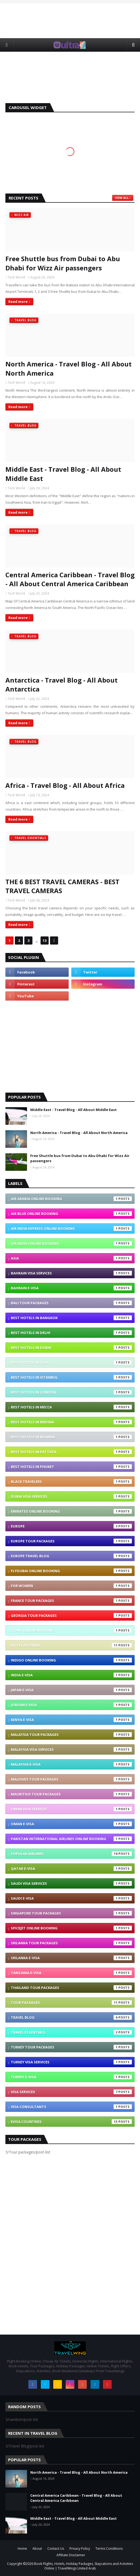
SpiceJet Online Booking (71, 1928)
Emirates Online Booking (71, 1511)
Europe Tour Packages (71, 1541)
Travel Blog (71, 2017)
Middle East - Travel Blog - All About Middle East (63, 474)
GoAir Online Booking (71, 1630)
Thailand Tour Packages (71, 1987)
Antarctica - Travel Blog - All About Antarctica (61, 685)
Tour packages (71, 2002)
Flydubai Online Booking (71, 1570)
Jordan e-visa (71, 1704)
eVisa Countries (71, 2121)
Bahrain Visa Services (71, 1273)
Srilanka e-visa (71, 1957)
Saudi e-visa (71, 1898)
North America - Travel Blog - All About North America (68, 368)
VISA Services (71, 2091)
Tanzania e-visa (71, 1972)
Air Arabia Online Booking (71, 1198)
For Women (71, 1585)
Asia (71, 1258)
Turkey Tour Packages (71, 2047)
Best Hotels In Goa (71, 1362)
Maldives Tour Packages (71, 1779)
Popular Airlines (71, 1853)
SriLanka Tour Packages (71, 1943)
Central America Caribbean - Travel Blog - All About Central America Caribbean (70, 579)
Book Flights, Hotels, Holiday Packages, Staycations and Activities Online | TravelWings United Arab (83, 2566)
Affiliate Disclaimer (70, 2555)
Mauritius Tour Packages (71, 1794)
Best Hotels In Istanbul (71, 1377)
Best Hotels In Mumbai (71, 1436)
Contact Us (55, 2548)
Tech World (16, 277)
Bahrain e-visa (71, 1288)
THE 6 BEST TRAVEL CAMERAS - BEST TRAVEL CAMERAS (62, 886)
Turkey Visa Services (71, 2062)
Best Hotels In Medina (71, 1422)
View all (122, 198)
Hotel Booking (71, 1645)
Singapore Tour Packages (71, 1913)
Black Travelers (71, 1481)
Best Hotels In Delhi (71, 1332)
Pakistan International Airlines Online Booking (71, 1838)
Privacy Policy (79, 2548)
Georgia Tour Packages (71, 1615)
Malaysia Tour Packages (71, 1734)
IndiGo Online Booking (71, 1660)
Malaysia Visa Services (71, 1749)
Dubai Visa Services (71, 1496)
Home (22, 2548)
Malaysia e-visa (71, 1764)
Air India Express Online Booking (71, 1228)
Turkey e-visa (71, 2076)
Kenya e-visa (71, 1719)
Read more (18, 301)
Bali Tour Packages (71, 1302)
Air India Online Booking (71, 1243)
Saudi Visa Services (71, 1883)
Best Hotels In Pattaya (71, 1451)
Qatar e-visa (71, 1868)
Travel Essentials (71, 2032)
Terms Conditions (109, 2548)
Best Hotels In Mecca (71, 1407)
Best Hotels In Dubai (71, 1347)
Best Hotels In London (71, 1392)
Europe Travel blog (71, 1556)
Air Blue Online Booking (71, 1213)
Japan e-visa (71, 1689)
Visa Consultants (71, 2106)
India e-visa (71, 1675)
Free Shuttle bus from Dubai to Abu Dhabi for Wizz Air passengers (62, 263)
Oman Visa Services (71, 1809)
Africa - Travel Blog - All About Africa (65, 785)
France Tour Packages (71, 1600)
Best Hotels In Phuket (71, 1466)
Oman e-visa (71, 1823)
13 (44, 940)
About (37, 2548)
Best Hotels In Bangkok (71, 1317)
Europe (71, 1526)
